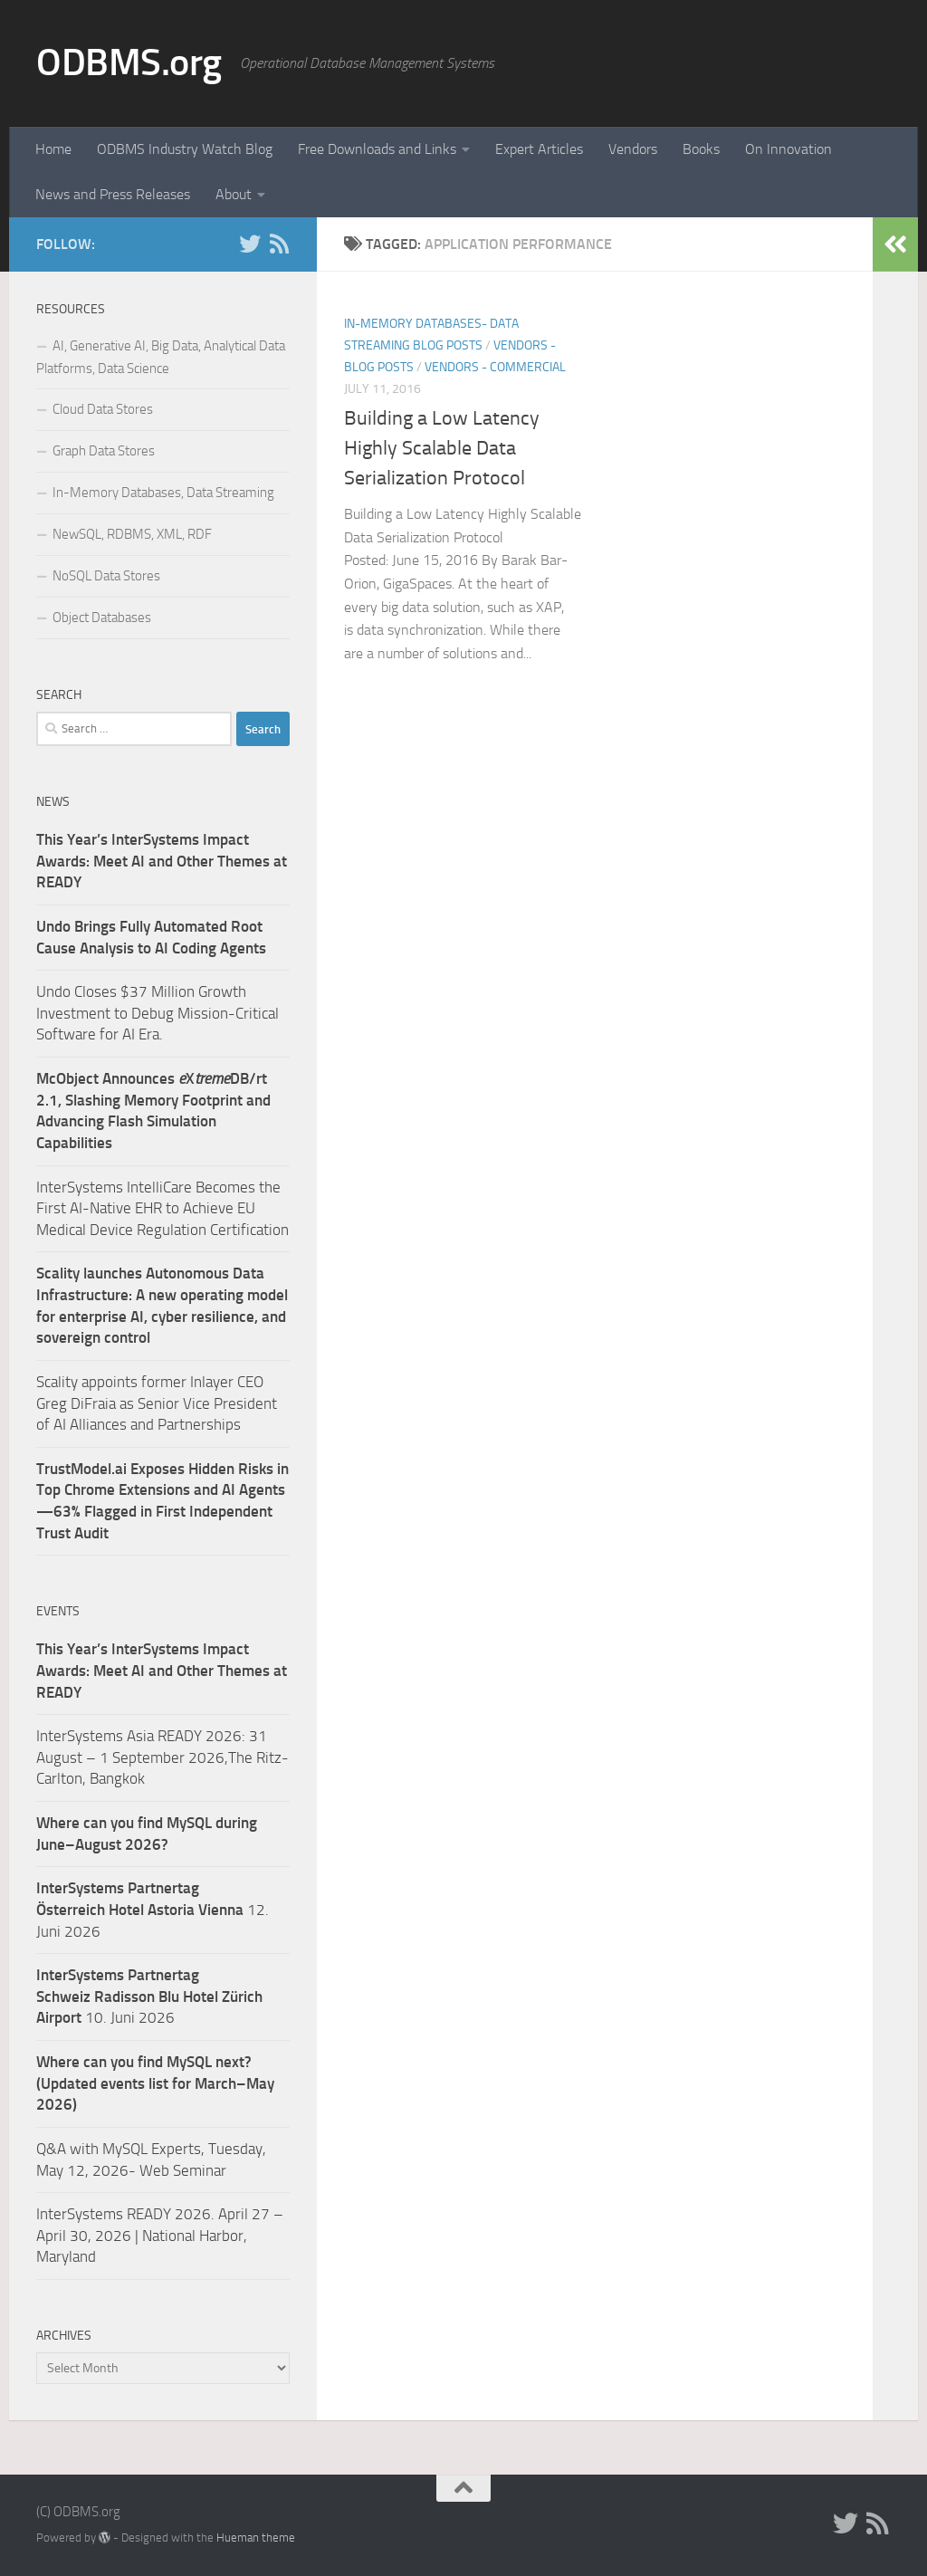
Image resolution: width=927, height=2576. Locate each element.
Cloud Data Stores (103, 409)
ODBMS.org (129, 62)
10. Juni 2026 (149, 1996)
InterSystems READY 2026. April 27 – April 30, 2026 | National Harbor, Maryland (159, 2235)
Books (701, 149)
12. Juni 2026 (152, 1909)
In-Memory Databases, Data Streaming (163, 492)
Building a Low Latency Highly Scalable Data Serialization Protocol (442, 448)
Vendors (632, 149)
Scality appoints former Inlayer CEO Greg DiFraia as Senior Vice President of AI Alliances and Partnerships (156, 1403)
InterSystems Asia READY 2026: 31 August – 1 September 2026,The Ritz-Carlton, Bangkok (162, 1757)
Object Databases (102, 617)
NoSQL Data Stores (106, 576)
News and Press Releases (112, 194)
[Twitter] (250, 243)
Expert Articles (539, 149)
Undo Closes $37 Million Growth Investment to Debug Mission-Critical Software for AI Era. (157, 1012)
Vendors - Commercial (495, 367)
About (233, 194)
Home (53, 149)
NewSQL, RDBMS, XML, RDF (132, 534)
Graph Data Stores (104, 451)
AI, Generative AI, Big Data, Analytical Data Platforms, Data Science (160, 357)
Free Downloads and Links (377, 149)
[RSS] (279, 243)
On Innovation (788, 149)
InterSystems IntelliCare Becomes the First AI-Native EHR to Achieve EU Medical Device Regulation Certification (162, 1208)
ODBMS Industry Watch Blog (184, 149)
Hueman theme (255, 2537)
